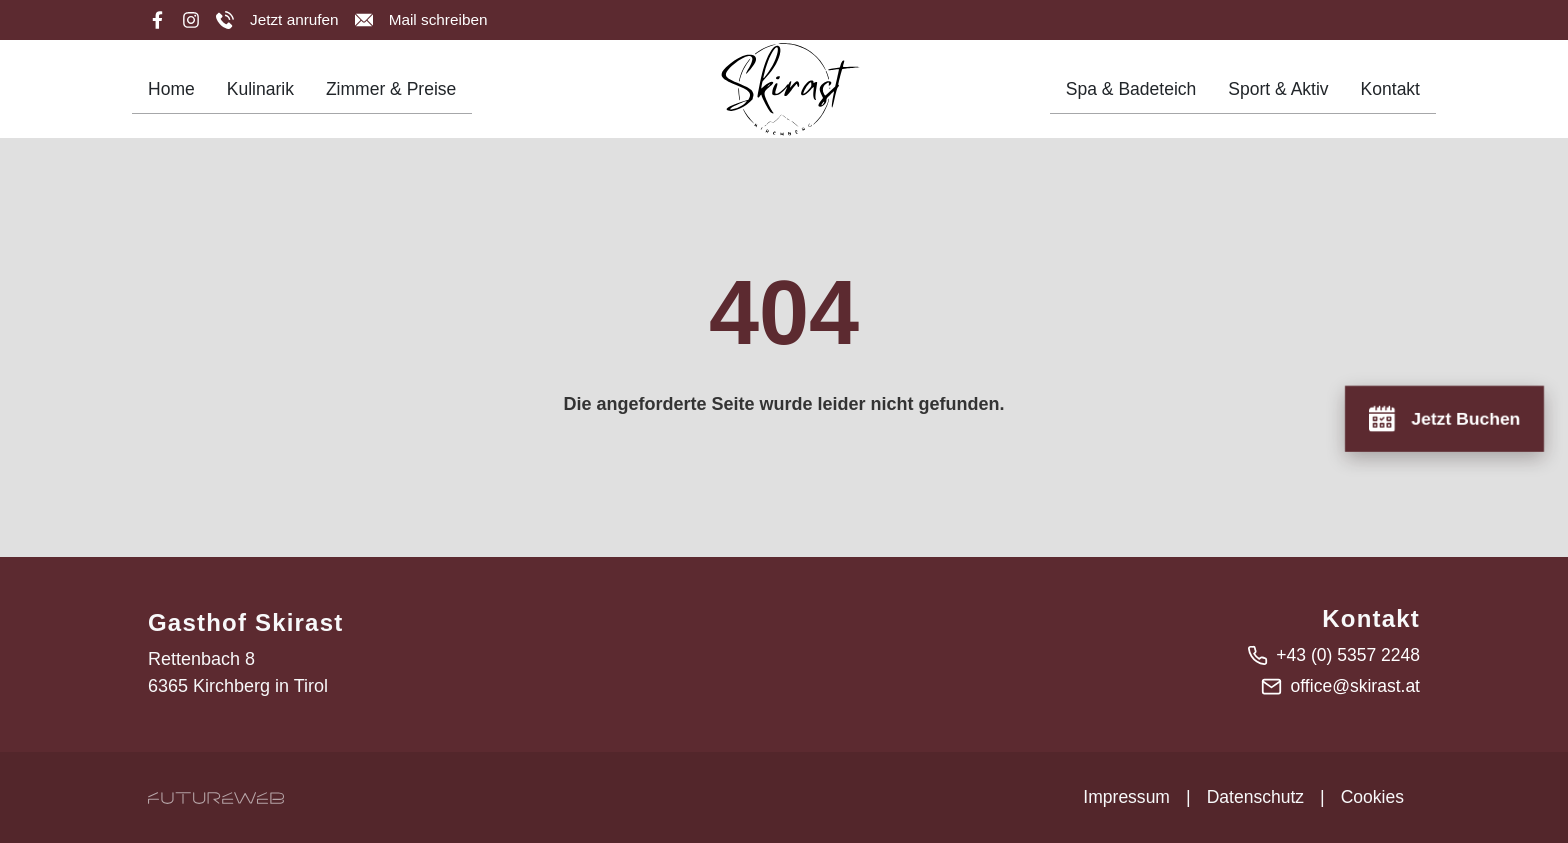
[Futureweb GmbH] (216, 797)
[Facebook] (157, 20)
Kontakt (1389, 95)
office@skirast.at (1353, 686)
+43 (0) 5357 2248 (1346, 655)
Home (172, 95)
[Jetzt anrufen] (278, 20)
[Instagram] (191, 20)
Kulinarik (262, 95)
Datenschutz (1252, 797)
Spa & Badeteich (1125, 95)
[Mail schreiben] (425, 20)
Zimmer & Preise (396, 95)
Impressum (1121, 797)
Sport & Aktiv (1275, 95)
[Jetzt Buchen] (1442, 417)
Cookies (1371, 797)
